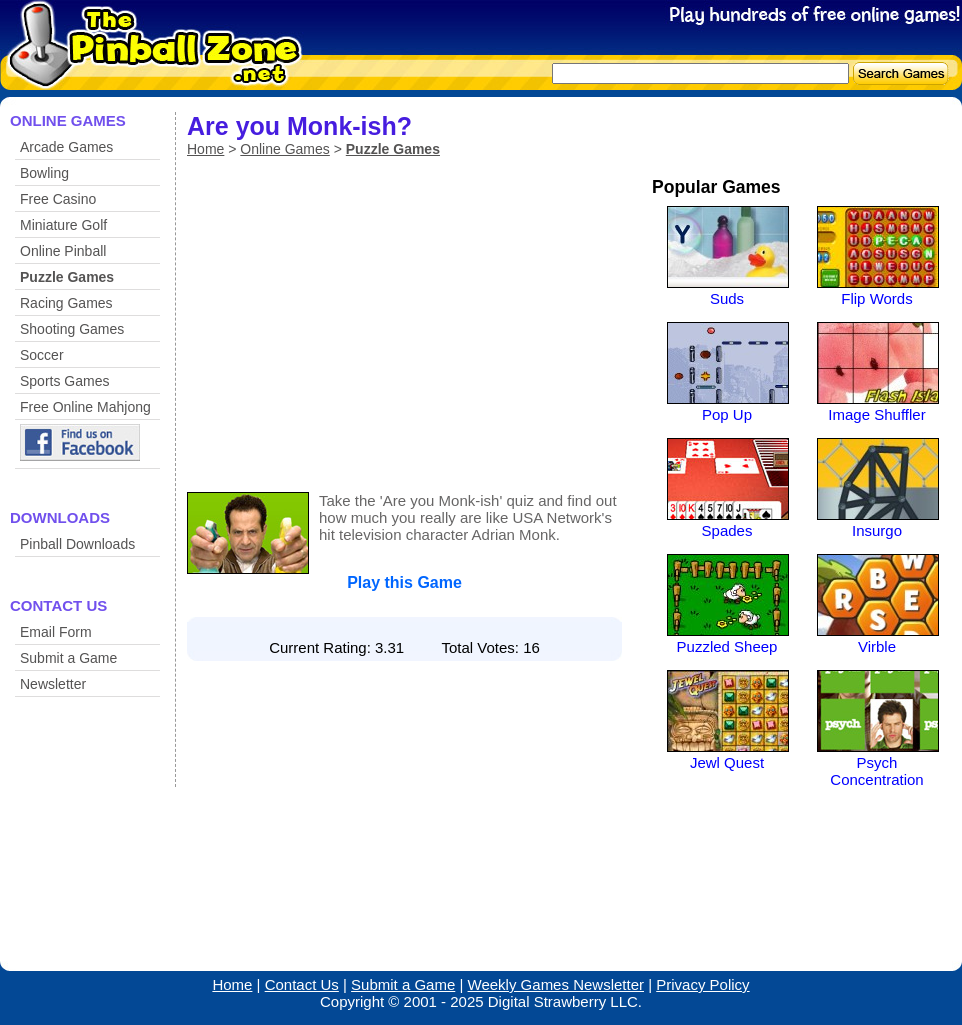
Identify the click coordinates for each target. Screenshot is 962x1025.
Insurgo (877, 530)
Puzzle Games (67, 277)
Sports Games (64, 381)
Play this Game (404, 582)
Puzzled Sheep (727, 646)
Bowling (44, 173)
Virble (877, 646)
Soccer (42, 355)
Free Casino (58, 199)
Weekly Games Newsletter (556, 984)
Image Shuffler (876, 414)
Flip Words (876, 298)
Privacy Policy (702, 984)
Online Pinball (63, 251)
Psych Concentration (876, 771)
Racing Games (66, 303)
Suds (727, 298)
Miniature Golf (63, 225)
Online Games (284, 149)
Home (205, 149)
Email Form (56, 632)
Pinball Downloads (77, 544)
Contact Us (302, 984)
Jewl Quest (727, 762)
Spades (727, 530)
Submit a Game (68, 658)
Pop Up (727, 414)
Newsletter (53, 684)
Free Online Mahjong (85, 407)
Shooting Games (72, 329)
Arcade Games (66, 147)
